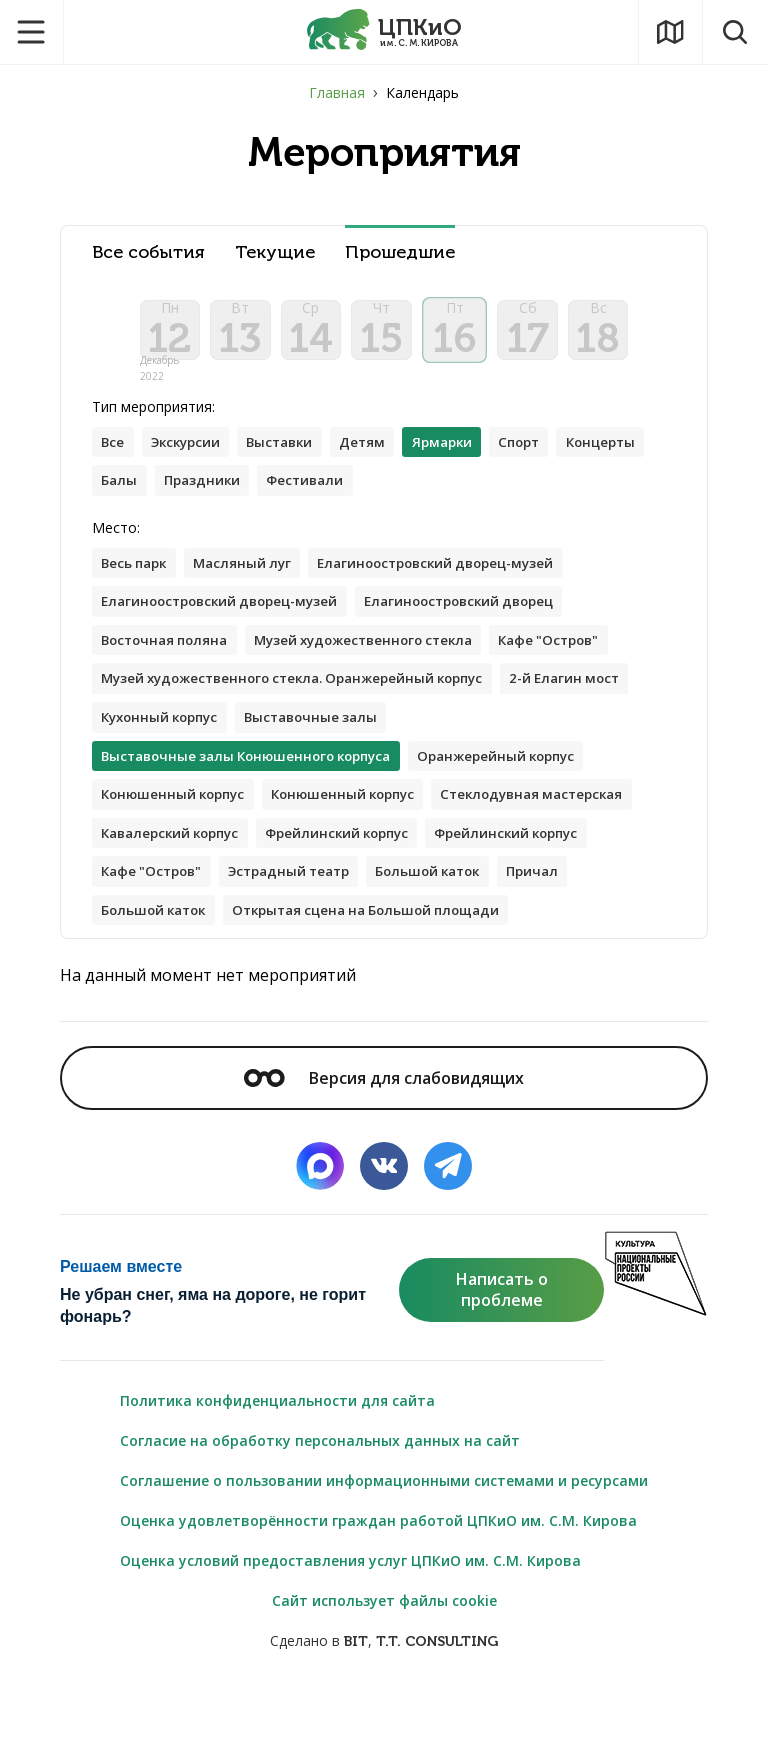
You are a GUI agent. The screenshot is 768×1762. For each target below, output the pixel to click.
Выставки (292, 456)
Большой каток (317, 940)
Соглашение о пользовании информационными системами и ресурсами (384, 1552)
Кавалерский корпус (398, 860)
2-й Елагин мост (160, 740)
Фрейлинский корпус (178, 900)
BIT (356, 1713)
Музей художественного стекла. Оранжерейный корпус (306, 700)
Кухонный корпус (310, 740)
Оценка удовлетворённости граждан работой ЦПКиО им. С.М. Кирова (378, 1592)
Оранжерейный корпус (522, 780)
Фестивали (417, 496)
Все (114, 456)
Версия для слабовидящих (384, 1149)
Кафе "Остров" (579, 660)
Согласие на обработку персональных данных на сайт (320, 1512)
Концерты (139, 496)
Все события (148, 252)
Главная (337, 92)
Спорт (545, 456)
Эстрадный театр (167, 940)
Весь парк (137, 580)
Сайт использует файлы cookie (384, 1672)
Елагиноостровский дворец (483, 620)
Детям (379, 456)
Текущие (275, 252)
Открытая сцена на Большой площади (244, 980)
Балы (222, 496)
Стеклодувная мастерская (199, 860)
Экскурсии (191, 456)
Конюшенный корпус (178, 820)
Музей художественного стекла (381, 660)
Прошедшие (400, 252)
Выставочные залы (471, 740)
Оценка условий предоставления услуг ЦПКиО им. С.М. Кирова (350, 1632)
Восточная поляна (169, 660)
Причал (428, 940)
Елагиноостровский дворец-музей (457, 580)
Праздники (309, 496)
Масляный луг (252, 580)
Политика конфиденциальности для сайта (277, 1472)
